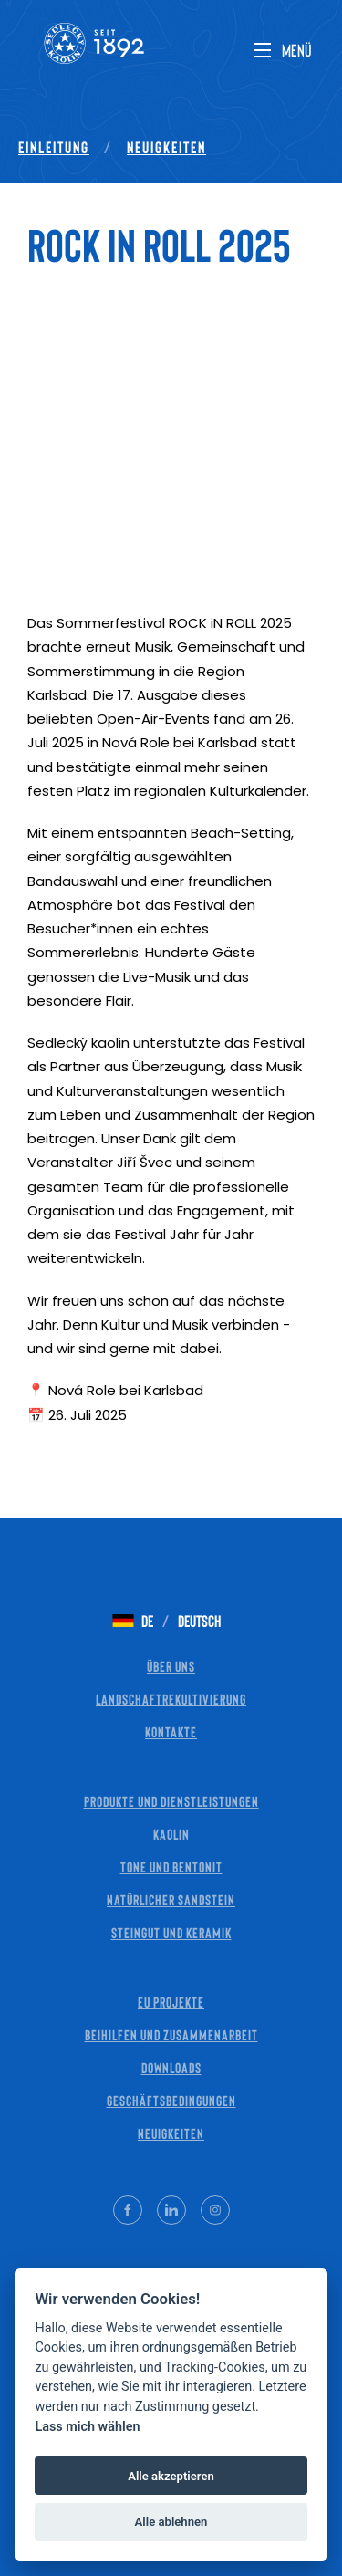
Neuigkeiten (166, 147)
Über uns (171, 1665)
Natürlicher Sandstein (171, 1899)
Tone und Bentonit (171, 1866)
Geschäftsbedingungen (171, 2100)
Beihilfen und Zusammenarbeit (171, 2034)
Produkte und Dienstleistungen (171, 1800)
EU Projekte (171, 2001)
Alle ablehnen (171, 2522)
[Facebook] (127, 2210)
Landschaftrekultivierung (171, 1698)
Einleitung (53, 147)
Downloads (171, 2067)
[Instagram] (215, 2210)
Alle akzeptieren (171, 2476)
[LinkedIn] (171, 2210)
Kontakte (171, 1731)
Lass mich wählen (87, 2427)
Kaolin (171, 1833)
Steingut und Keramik (171, 1932)
